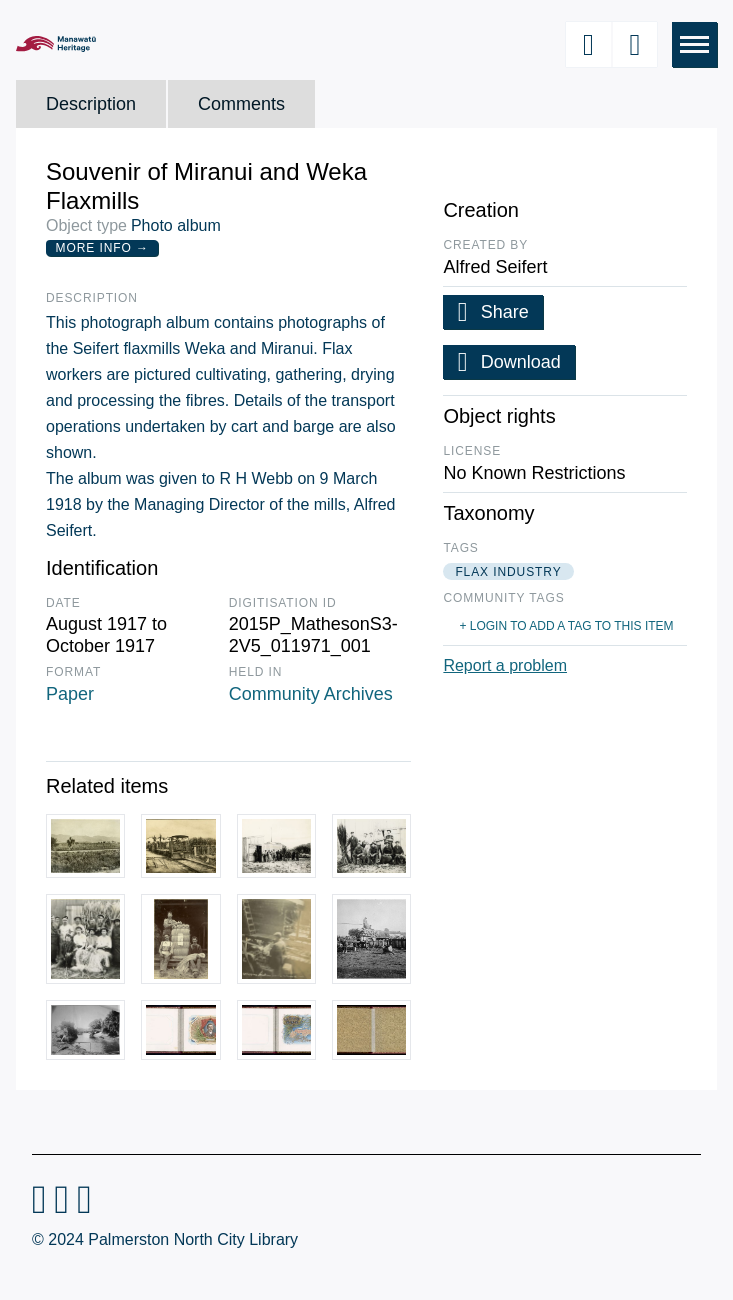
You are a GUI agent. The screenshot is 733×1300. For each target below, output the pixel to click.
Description (91, 104)
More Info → (102, 248)
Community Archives (311, 694)
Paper (70, 694)
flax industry (508, 572)
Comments (241, 104)
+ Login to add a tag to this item (566, 626)
